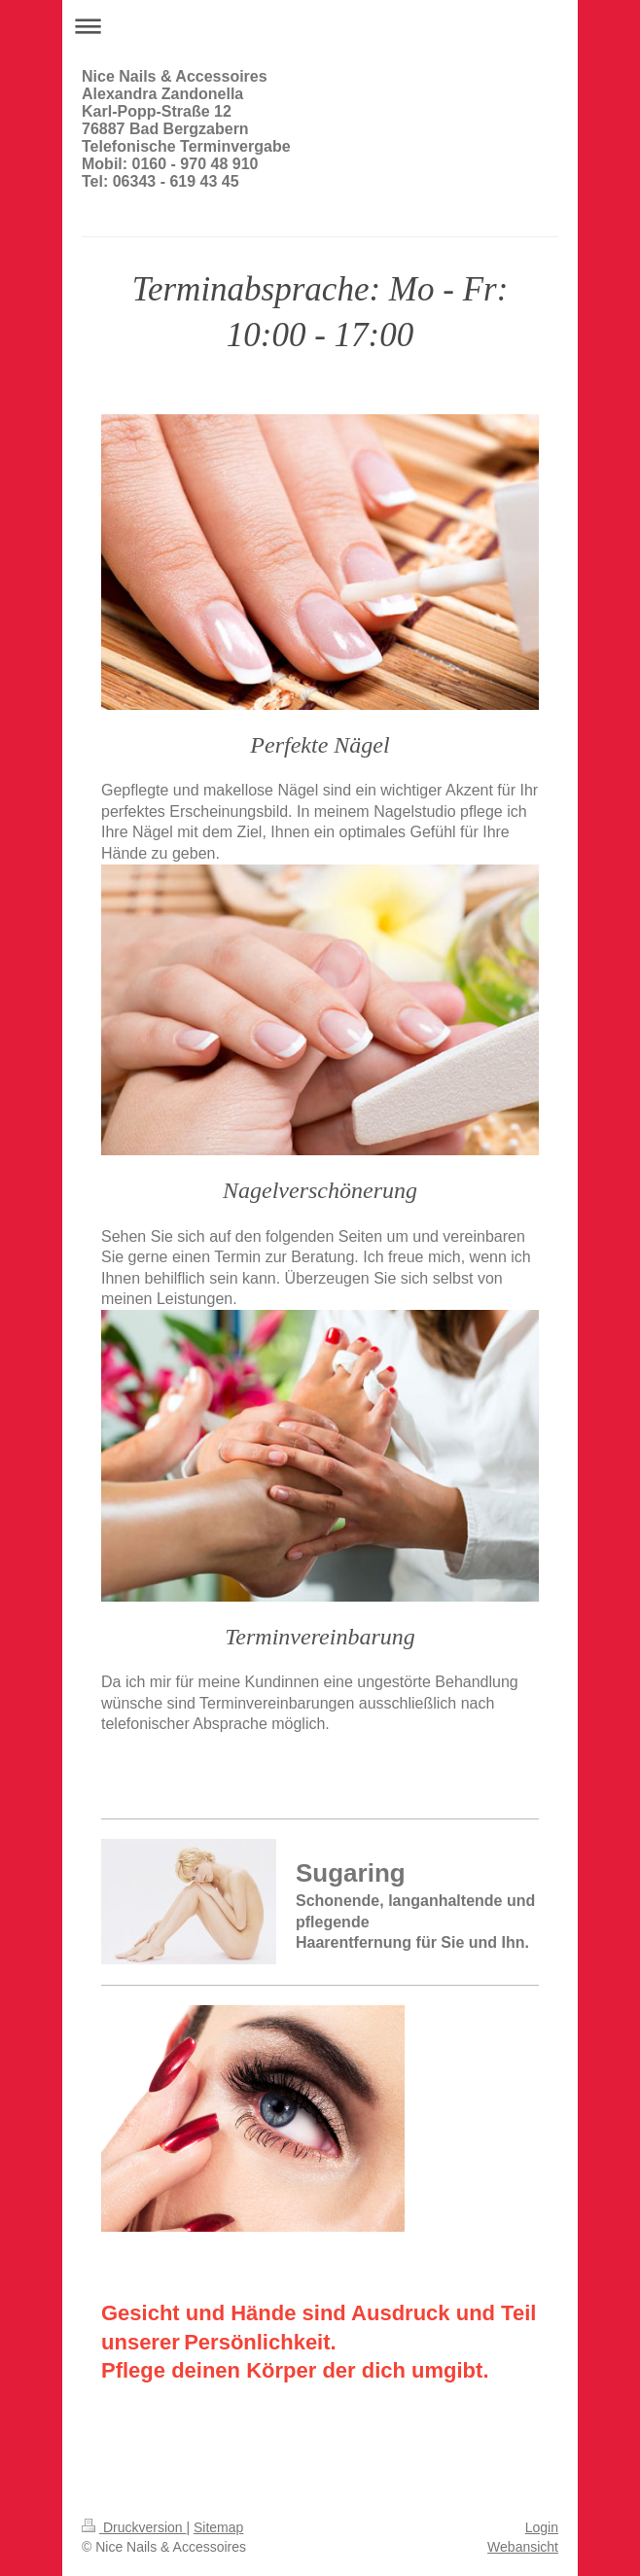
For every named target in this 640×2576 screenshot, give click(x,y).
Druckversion (134, 2527)
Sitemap (218, 2527)
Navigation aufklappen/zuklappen (320, 26)
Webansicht (522, 2547)
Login (541, 2527)
